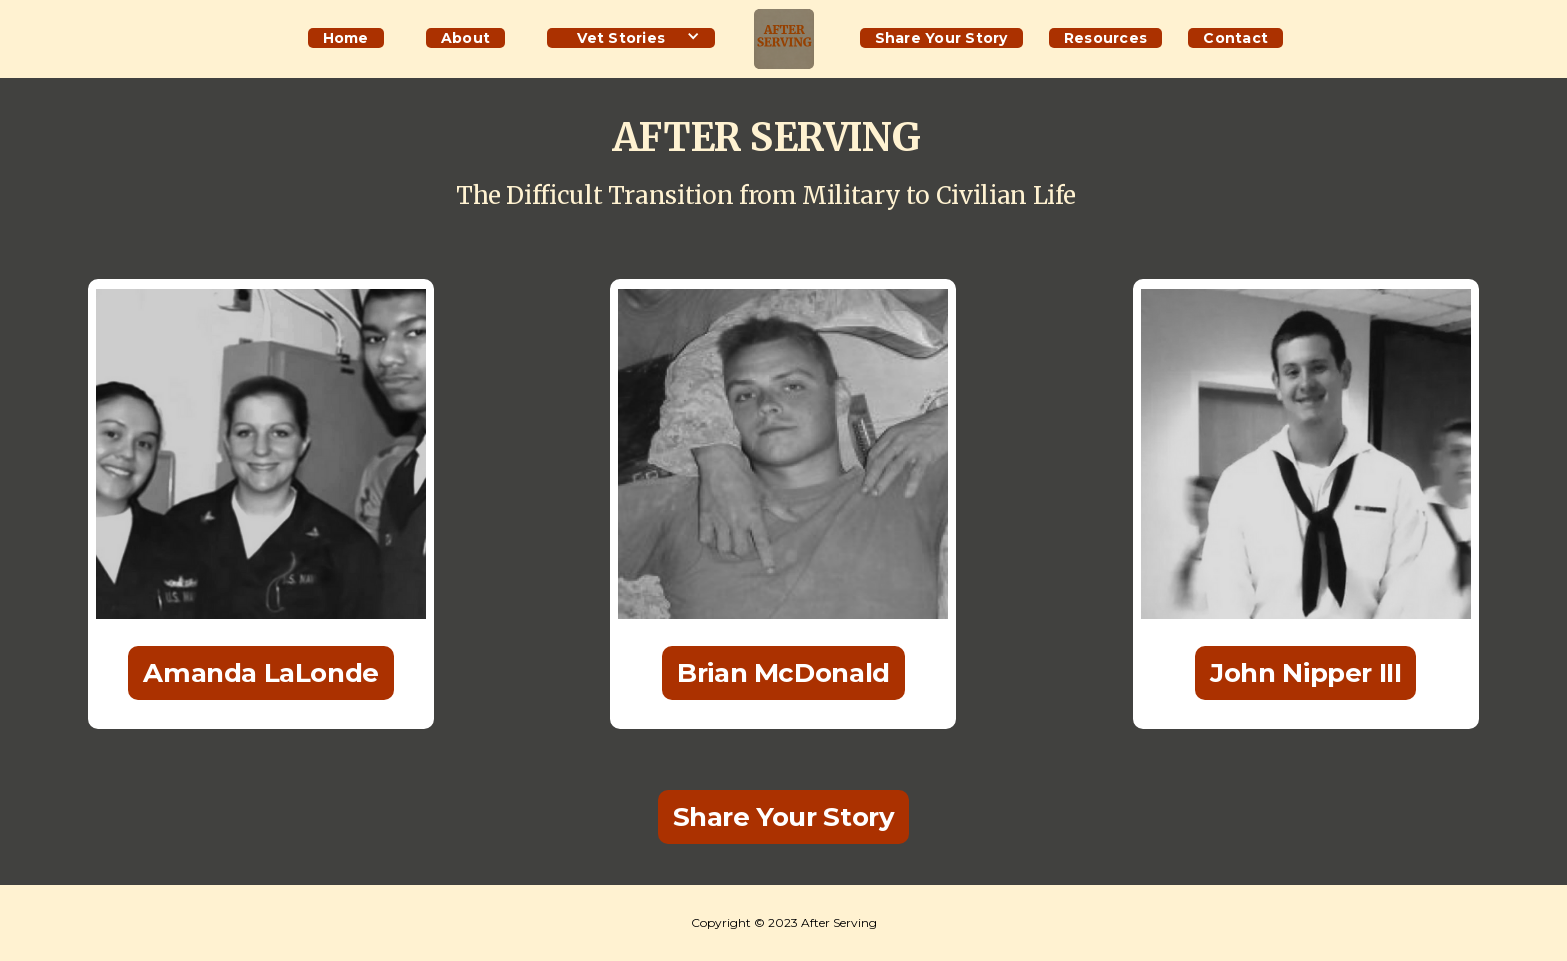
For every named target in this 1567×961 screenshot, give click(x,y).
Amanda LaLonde (261, 673)
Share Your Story (941, 38)
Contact (1235, 38)
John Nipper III (1305, 673)
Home (346, 38)
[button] (631, 35)
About (465, 38)
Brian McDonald (783, 673)
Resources (1105, 38)
